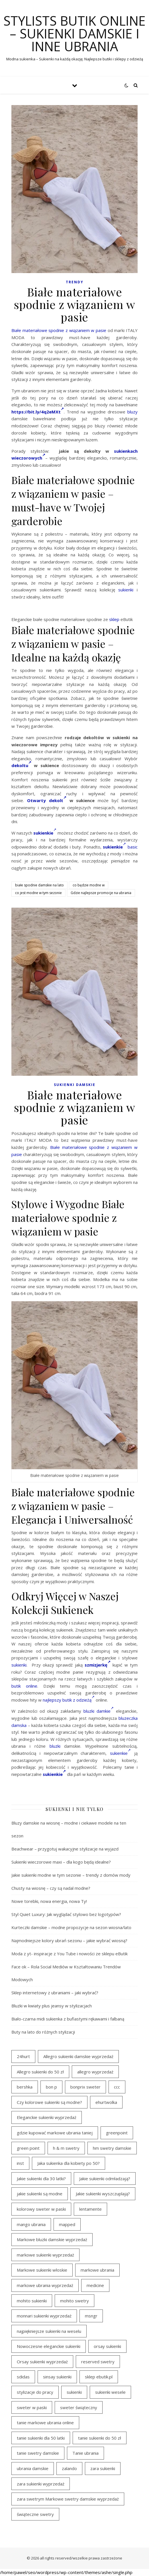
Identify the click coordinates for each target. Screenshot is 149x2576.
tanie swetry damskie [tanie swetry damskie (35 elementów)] (38, 2453)
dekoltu (21, 765)
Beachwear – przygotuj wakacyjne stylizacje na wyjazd (65, 1849)
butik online (24, 1686)
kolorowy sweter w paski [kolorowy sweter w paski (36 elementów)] (41, 2209)
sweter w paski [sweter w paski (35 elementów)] (32, 2407)
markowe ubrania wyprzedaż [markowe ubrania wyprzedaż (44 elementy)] (45, 2285)
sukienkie (120, 1753)
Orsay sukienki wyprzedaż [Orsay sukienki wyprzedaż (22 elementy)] (42, 2361)
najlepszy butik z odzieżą (69, 1700)
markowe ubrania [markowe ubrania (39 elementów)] (97, 2270)
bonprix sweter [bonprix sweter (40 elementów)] (85, 2087)
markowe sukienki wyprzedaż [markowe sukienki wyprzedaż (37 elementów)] (45, 2255)
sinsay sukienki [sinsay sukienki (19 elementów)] (57, 2377)
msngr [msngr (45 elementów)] (91, 2316)
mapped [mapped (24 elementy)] (67, 2224)
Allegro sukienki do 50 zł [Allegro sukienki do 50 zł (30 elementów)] (40, 2072)
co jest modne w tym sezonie (38, 892)
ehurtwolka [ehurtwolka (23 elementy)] (106, 2102)
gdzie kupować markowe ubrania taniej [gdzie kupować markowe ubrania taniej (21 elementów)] (55, 2133)
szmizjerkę (98, 1665)
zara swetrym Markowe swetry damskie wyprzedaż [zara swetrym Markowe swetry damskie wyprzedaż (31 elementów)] (68, 2499)
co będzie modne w (89, 885)
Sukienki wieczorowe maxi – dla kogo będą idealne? (61, 1862)
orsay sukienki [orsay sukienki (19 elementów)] (107, 2346)
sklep (114, 619)
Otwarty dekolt (46, 800)
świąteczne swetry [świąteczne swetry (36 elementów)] (35, 2514)
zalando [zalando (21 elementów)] (69, 2468)
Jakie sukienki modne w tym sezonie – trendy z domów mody (70, 1875)
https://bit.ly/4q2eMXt (37, 412)
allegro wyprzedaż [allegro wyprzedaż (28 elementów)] (95, 2072)
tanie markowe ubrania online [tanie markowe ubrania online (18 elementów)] (45, 2422)
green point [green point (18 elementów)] (28, 2148)
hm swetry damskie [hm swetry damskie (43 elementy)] (112, 2148)
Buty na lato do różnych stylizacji (43, 2032)
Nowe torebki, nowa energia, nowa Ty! (49, 1901)
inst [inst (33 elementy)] (20, 2163)
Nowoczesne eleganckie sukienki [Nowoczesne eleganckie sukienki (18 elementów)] (48, 2346)
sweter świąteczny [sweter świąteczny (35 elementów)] (78, 2407)
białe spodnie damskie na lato (39, 885)
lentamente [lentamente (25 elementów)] (90, 2209)
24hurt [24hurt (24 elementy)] (23, 2056)
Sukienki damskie (74, 1084)
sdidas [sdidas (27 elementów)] (23, 2377)
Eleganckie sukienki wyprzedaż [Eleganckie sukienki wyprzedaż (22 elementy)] (46, 2117)
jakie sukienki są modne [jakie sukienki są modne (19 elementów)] (39, 2193)
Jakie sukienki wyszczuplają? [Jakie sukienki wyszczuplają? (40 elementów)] (103, 2193)
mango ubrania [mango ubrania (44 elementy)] (31, 2224)
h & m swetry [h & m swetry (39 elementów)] (66, 2148)
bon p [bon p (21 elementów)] (51, 2087)
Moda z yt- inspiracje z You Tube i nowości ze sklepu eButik (69, 1953)
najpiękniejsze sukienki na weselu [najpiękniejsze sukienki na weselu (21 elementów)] (49, 2331)
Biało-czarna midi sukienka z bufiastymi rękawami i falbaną (67, 2019)
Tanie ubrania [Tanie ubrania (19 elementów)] (85, 2453)
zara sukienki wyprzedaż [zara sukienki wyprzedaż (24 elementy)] (40, 2484)
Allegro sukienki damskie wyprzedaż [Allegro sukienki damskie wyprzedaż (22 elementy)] (78, 2056)
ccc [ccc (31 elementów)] (117, 2087)
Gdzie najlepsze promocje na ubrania (101, 892)
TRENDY (74, 282)
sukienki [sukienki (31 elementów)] (74, 2392)
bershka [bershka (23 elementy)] (24, 2087)
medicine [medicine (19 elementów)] (95, 2285)
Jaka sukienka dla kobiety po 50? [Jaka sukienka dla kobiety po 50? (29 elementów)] (68, 2163)
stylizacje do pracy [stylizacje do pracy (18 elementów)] (35, 2392)
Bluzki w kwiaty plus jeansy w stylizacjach (51, 2006)
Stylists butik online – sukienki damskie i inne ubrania (74, 33)
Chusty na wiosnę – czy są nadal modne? (50, 1888)
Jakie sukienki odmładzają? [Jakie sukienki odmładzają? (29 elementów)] (104, 2178)
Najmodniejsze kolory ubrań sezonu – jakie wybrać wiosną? (69, 1940)
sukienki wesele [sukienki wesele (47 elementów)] (110, 2392)
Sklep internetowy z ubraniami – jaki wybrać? (54, 1992)
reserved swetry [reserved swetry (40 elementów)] (98, 2361)
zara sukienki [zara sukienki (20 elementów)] (102, 2468)
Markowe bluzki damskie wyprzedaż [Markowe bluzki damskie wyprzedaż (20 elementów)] (52, 2239)
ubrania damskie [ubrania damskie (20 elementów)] (32, 2468)
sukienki (125, 590)
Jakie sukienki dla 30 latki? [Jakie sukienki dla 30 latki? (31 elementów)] (41, 2178)
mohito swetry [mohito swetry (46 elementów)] (74, 2301)
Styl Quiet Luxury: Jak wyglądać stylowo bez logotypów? (66, 1914)
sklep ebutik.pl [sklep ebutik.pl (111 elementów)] (99, 2377)
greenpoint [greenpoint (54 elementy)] (117, 2133)
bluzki (55, 1746)
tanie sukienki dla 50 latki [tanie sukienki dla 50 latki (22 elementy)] (41, 2438)
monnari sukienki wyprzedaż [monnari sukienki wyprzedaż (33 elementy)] (44, 2316)
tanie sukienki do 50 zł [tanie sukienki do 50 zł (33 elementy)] (99, 2438)
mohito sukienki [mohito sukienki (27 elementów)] (32, 2301)
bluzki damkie (98, 1711)
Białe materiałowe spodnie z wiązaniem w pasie (58, 330)
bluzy (132, 412)
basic (133, 847)
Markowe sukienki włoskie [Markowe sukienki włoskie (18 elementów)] (42, 2270)
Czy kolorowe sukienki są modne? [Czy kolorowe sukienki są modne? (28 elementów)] (49, 2102)
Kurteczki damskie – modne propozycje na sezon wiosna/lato (71, 1927)
